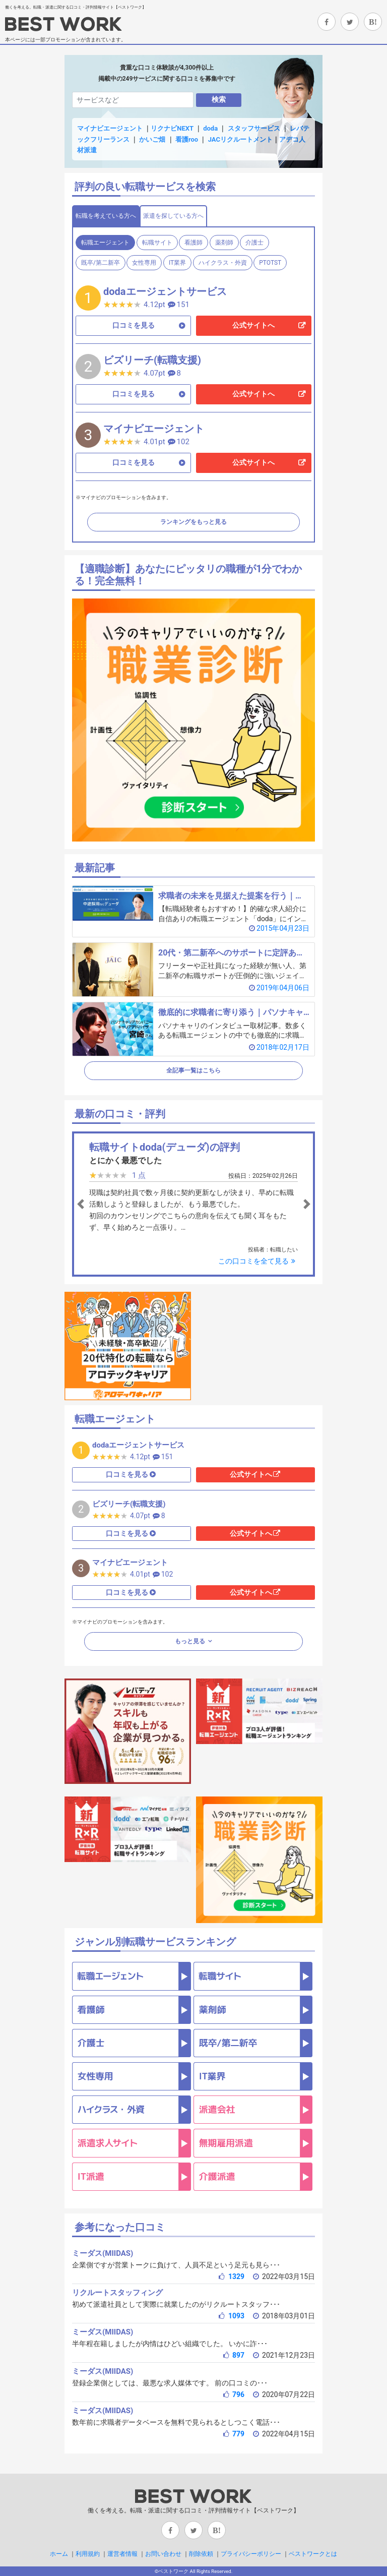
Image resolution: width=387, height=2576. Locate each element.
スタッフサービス (254, 128)
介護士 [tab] (254, 242)
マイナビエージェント (110, 128)
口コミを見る (133, 325)
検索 (219, 99)
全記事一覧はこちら (193, 1070)
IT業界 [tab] (177, 262)
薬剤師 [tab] (224, 242)
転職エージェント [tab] (105, 242)
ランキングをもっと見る (193, 521)
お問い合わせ (163, 2553)
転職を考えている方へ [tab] (106, 215)
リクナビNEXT (172, 128)
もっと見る (191, 1641)
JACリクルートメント (240, 139)
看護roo (186, 139)
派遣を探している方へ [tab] (173, 215)
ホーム (59, 2553)
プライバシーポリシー (251, 2553)
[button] (93, 1203)
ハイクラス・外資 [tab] (223, 262)
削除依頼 (201, 2553)
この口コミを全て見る (258, 1261)
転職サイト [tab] (157, 242)
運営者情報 (122, 2553)
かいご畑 (152, 139)
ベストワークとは (313, 2553)
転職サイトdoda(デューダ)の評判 (164, 1147)
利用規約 (88, 2553)
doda (210, 128)
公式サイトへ (253, 325)
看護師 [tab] (193, 242)
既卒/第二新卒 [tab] (100, 262)
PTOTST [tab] (270, 262)
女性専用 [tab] (144, 262)
